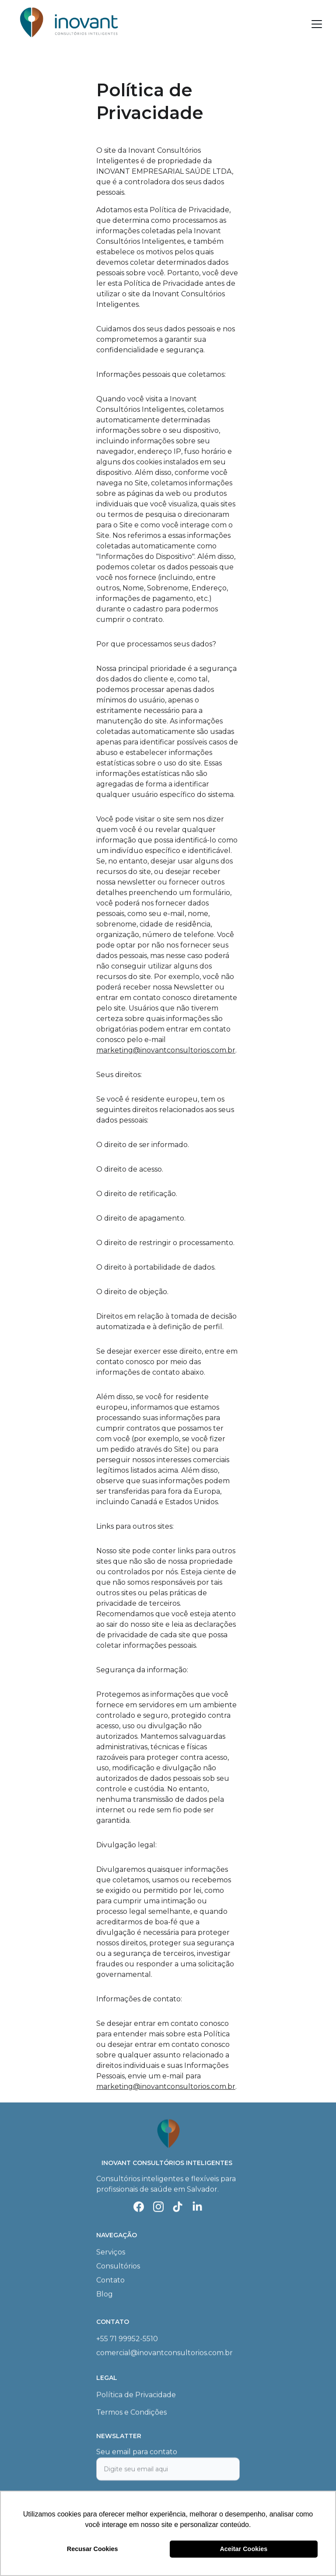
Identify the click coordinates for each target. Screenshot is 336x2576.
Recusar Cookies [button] (92, 2548)
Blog (104, 2295)
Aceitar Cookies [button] (243, 2548)
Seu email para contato (136, 2457)
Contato (110, 2281)
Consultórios (118, 2267)
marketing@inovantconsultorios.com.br (165, 1050)
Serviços (110, 2253)
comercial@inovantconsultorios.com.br (164, 2353)
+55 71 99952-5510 (127, 2339)
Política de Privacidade (136, 2395)
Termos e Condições (131, 2413)
